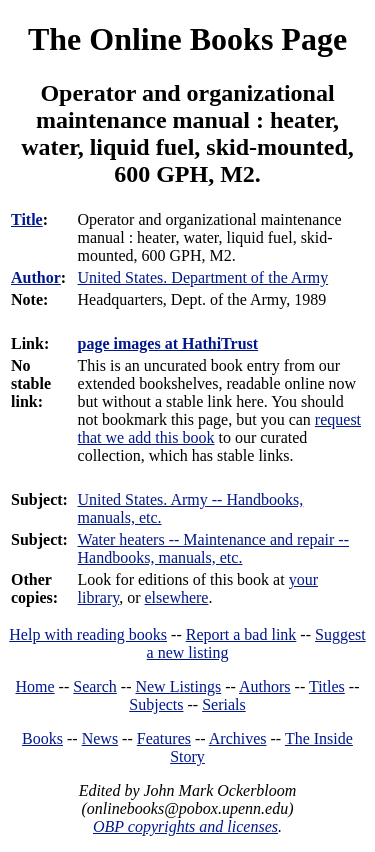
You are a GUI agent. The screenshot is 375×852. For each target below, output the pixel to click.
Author (36, 277)
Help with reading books (88, 634)
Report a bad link (241, 634)
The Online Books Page (187, 39)
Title (27, 219)
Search (95, 686)
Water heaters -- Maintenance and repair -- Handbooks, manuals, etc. (213, 548)
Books (42, 738)
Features (164, 738)
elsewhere (177, 597)
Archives (238, 738)
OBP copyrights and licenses (185, 826)
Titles (327, 686)
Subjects (156, 704)
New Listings (178, 686)
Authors (265, 686)
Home (35, 686)
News (100, 738)
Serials (224, 704)
